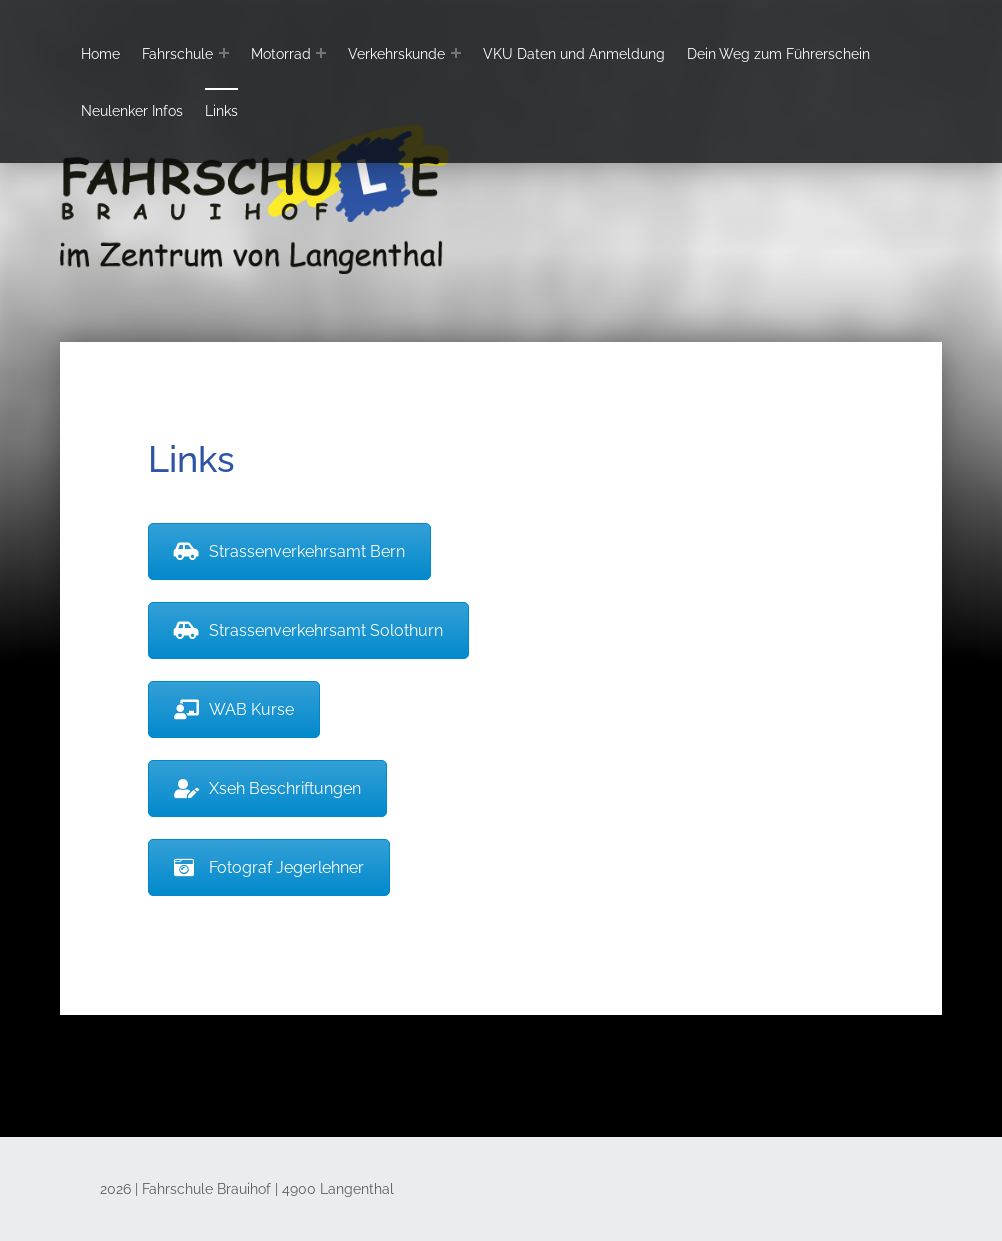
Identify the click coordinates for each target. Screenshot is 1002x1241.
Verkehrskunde (396, 53)
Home (100, 53)
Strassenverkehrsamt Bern (289, 551)
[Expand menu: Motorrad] (321, 53)
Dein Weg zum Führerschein (778, 53)
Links (221, 110)
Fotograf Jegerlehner (269, 867)
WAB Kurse (234, 709)
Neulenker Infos (132, 110)
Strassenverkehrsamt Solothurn (308, 630)
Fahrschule (177, 53)
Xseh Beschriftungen (267, 788)
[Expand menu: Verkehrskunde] (456, 53)
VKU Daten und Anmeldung (574, 53)
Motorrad (281, 53)
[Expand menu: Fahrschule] (224, 53)
